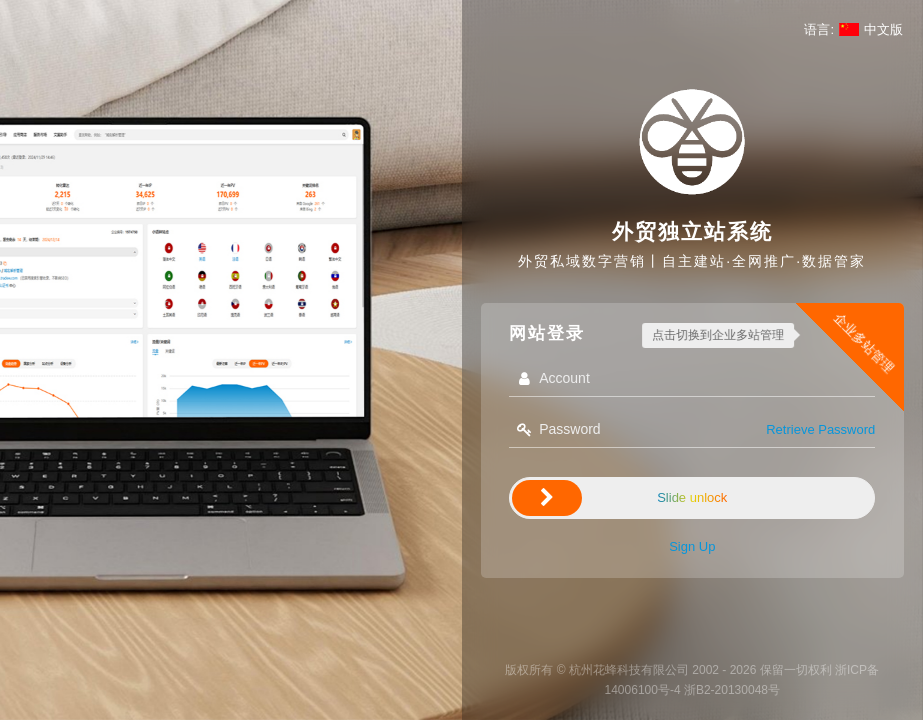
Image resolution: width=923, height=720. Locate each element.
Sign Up (692, 546)
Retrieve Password (820, 429)
